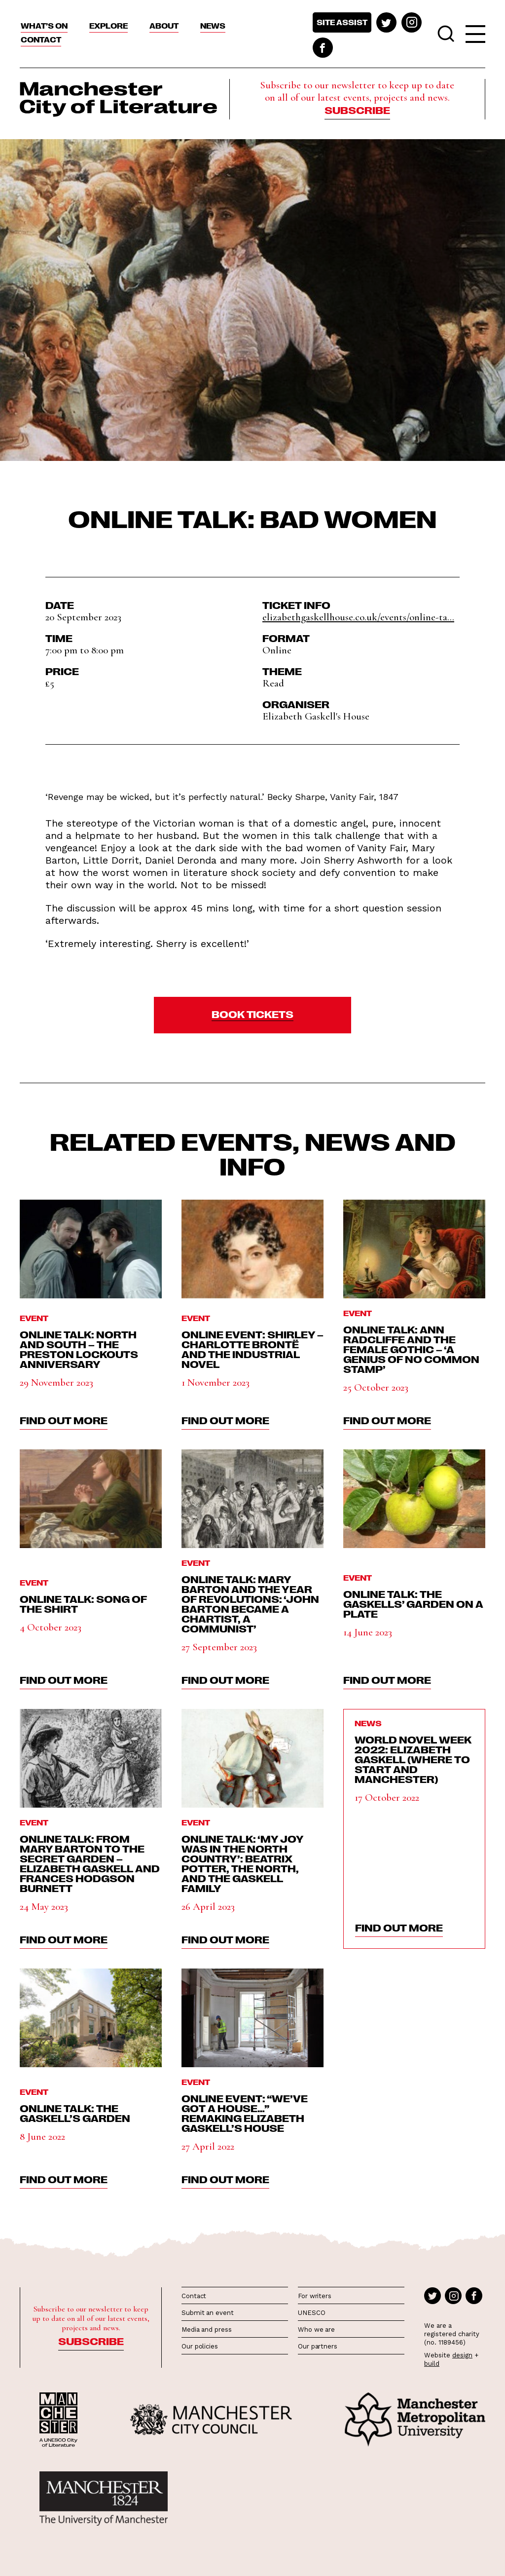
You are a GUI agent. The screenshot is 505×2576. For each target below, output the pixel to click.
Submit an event (207, 2312)
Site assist (342, 22)
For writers (314, 2296)
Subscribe (357, 109)
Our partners (317, 2346)
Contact (41, 39)
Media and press (206, 2329)
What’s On (44, 25)
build (431, 2363)
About (164, 25)
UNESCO (311, 2312)
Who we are (316, 2329)
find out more (64, 1420)
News (212, 25)
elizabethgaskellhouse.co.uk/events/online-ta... (358, 617)
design (462, 2355)
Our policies (199, 2346)
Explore (108, 25)
